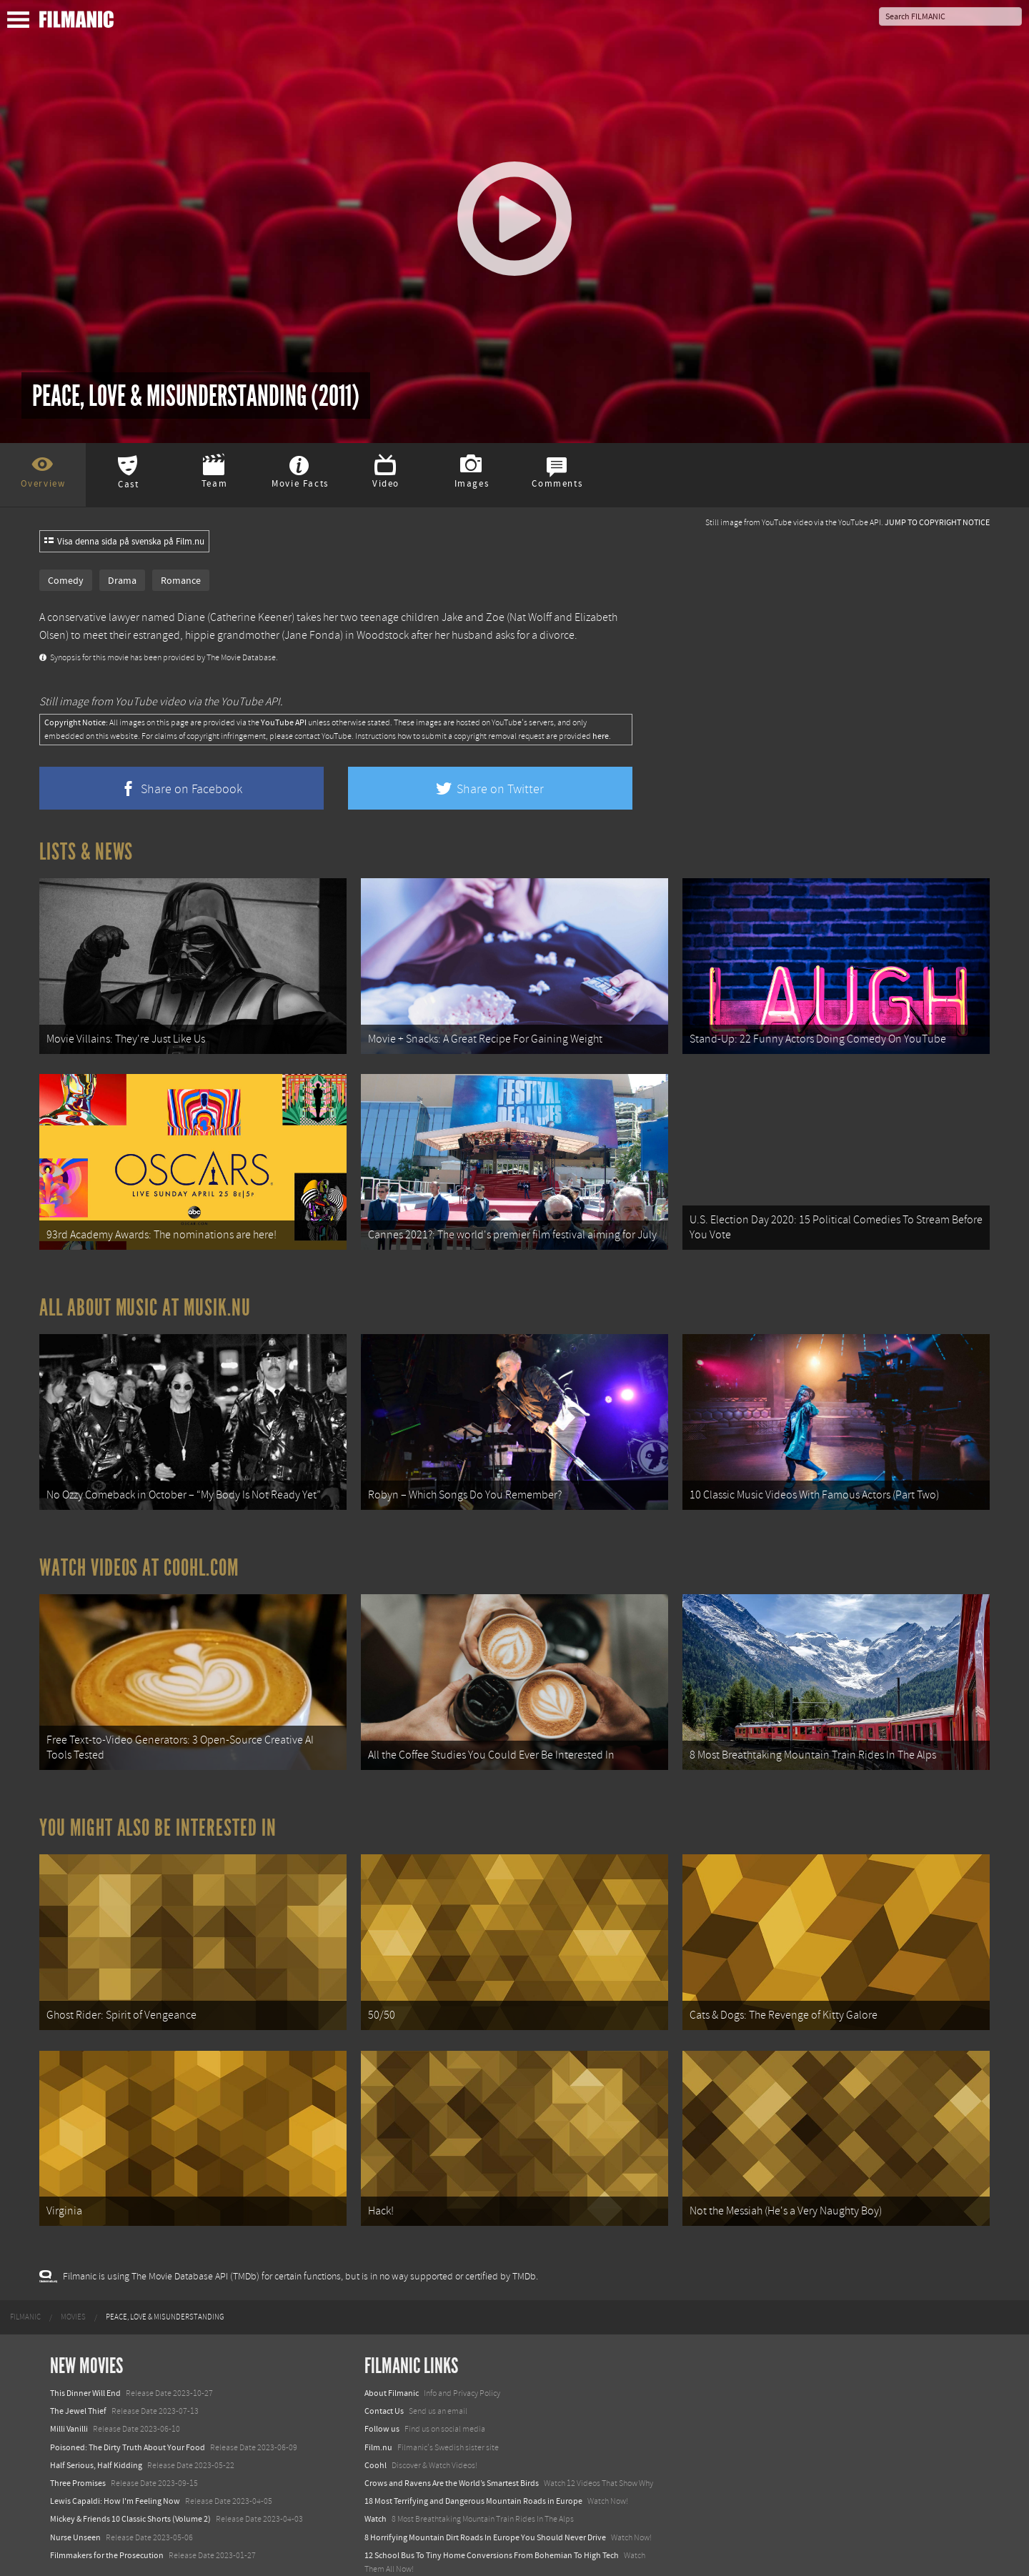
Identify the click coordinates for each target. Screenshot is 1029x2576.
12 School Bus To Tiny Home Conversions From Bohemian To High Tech (491, 2518)
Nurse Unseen (75, 2500)
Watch (375, 2482)
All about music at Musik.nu (145, 1295)
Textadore (382, 2550)
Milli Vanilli (69, 2392)
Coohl (375, 2428)
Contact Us (384, 2374)
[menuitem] (25, 2280)
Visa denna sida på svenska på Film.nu (124, 542)
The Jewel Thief (78, 2374)
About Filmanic (391, 2357)
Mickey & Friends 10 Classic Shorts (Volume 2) (130, 2482)
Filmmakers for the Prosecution (107, 2518)
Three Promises (78, 2447)
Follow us (381, 2392)
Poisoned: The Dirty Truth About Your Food (127, 2410)
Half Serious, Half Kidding (96, 2428)
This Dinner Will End (85, 2357)
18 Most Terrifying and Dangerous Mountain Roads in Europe (473, 2465)
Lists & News (86, 851)
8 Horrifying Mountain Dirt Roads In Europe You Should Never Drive (485, 2500)
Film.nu (378, 2410)
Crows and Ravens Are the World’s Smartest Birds (451, 2447)
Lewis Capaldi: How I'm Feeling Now (115, 2465)
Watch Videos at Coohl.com (139, 1549)
